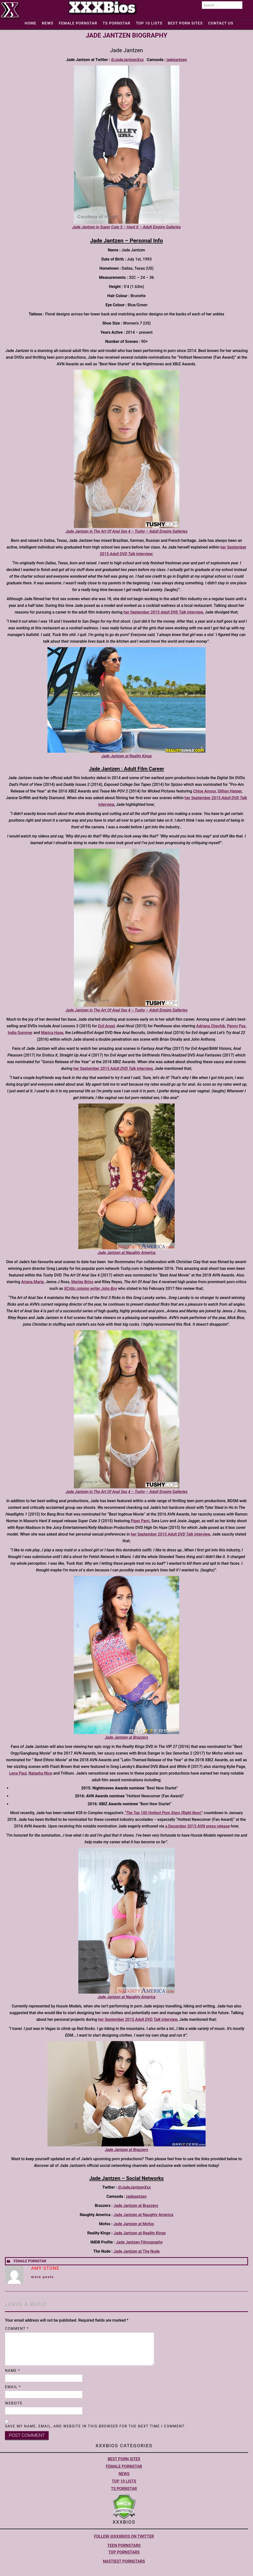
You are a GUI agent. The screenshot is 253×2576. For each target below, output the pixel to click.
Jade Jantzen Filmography (139, 2242)
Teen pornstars (124, 2545)
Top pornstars (124, 2552)
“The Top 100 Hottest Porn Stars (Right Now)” (164, 1812)
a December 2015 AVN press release (197, 1826)
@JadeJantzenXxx (127, 59)
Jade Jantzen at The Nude (137, 2251)
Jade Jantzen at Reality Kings (140, 2233)
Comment (17, 2329)
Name (12, 2371)
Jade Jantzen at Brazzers (136, 2205)
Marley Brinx (82, 1281)
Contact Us (220, 23)
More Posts (42, 2277)
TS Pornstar (116, 23)
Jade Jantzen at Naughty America (143, 2214)
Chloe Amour (204, 791)
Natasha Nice (40, 1773)
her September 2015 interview (163, 612)
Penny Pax (236, 1026)
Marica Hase (52, 1032)
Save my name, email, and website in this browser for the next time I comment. (95, 2426)
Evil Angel (106, 1026)
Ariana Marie (32, 1281)
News (47, 23)
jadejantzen (177, 59)
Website (13, 2403)
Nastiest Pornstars (124, 2561)
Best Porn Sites (185, 23)
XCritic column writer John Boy (90, 1288)
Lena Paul (17, 1773)
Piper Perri (140, 1521)
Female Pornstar (78, 23)
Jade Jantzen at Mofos (133, 2224)
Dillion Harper (229, 791)
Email (13, 2387)
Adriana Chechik (210, 1026)
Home (31, 23)
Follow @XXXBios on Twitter (124, 2536)
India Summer (20, 1032)
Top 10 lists (149, 23)
